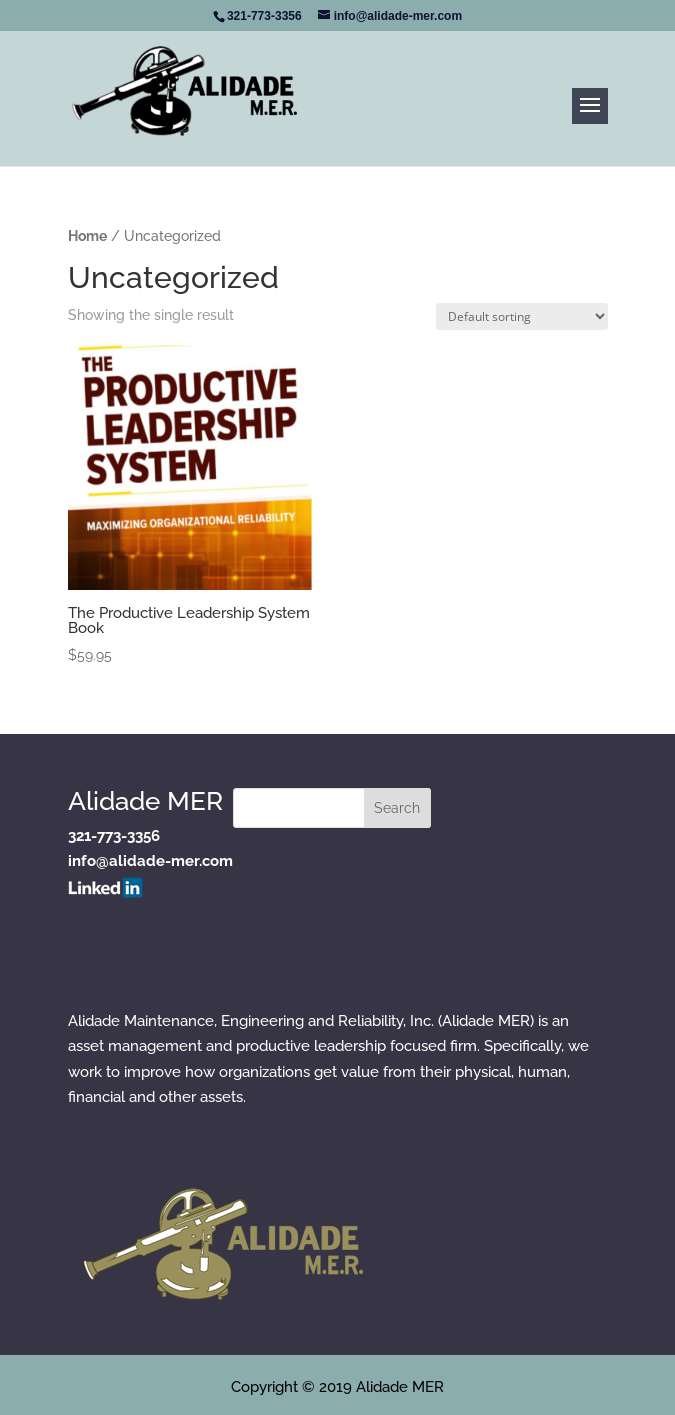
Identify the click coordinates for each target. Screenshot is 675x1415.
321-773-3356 (114, 836)
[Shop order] (522, 316)
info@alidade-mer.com (150, 861)
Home (87, 236)
